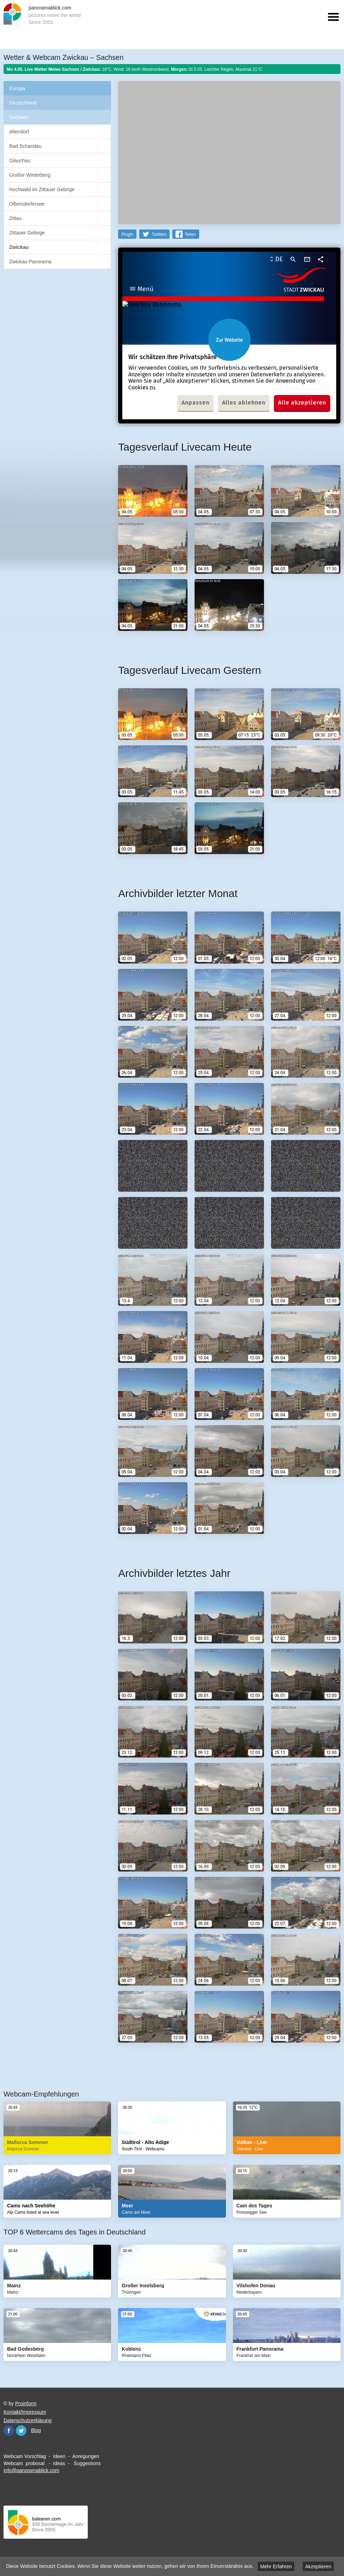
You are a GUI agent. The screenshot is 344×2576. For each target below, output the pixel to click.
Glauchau (19, 160)
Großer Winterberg (29, 175)
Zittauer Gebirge (27, 233)
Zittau (15, 218)
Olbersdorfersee (26, 204)
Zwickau (19, 247)
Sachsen (18, 117)
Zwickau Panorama (30, 261)
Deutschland (23, 103)
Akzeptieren (318, 2566)
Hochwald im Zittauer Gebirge (41, 189)
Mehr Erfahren (275, 2566)
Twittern (159, 234)
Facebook (9, 2430)
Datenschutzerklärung (27, 2420)
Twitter (21, 2430)
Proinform (26, 2403)
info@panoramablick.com (31, 2470)
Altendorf (19, 131)
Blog (36, 2430)
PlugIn (127, 234)
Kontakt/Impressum (25, 2412)
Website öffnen (229, 340)
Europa (17, 88)
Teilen (190, 234)
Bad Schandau (25, 146)
